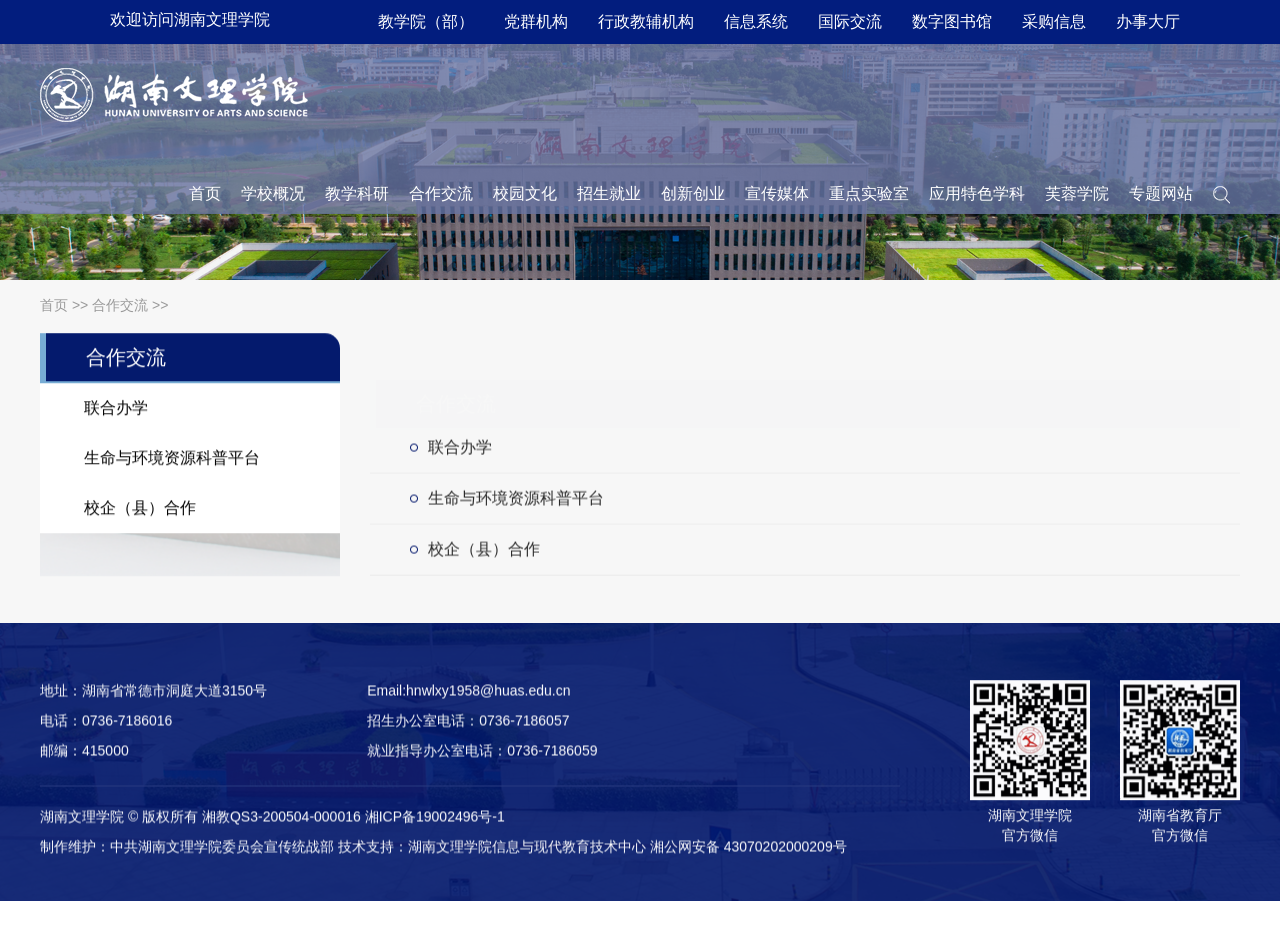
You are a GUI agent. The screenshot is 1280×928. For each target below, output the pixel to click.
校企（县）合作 (484, 555)
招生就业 (609, 193)
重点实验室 (869, 193)
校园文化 (525, 193)
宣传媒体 (777, 193)
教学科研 (357, 193)
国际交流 (850, 21)
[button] (1221, 194)
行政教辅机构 (646, 21)
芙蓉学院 (1077, 193)
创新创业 (693, 193)
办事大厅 (1148, 21)
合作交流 (441, 193)
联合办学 (460, 453)
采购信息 (1054, 21)
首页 (205, 193)
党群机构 (536, 21)
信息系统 (756, 21)
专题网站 (1161, 193)
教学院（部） (426, 21)
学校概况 (273, 193)
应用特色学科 (977, 193)
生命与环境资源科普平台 (516, 504)
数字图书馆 (952, 21)
